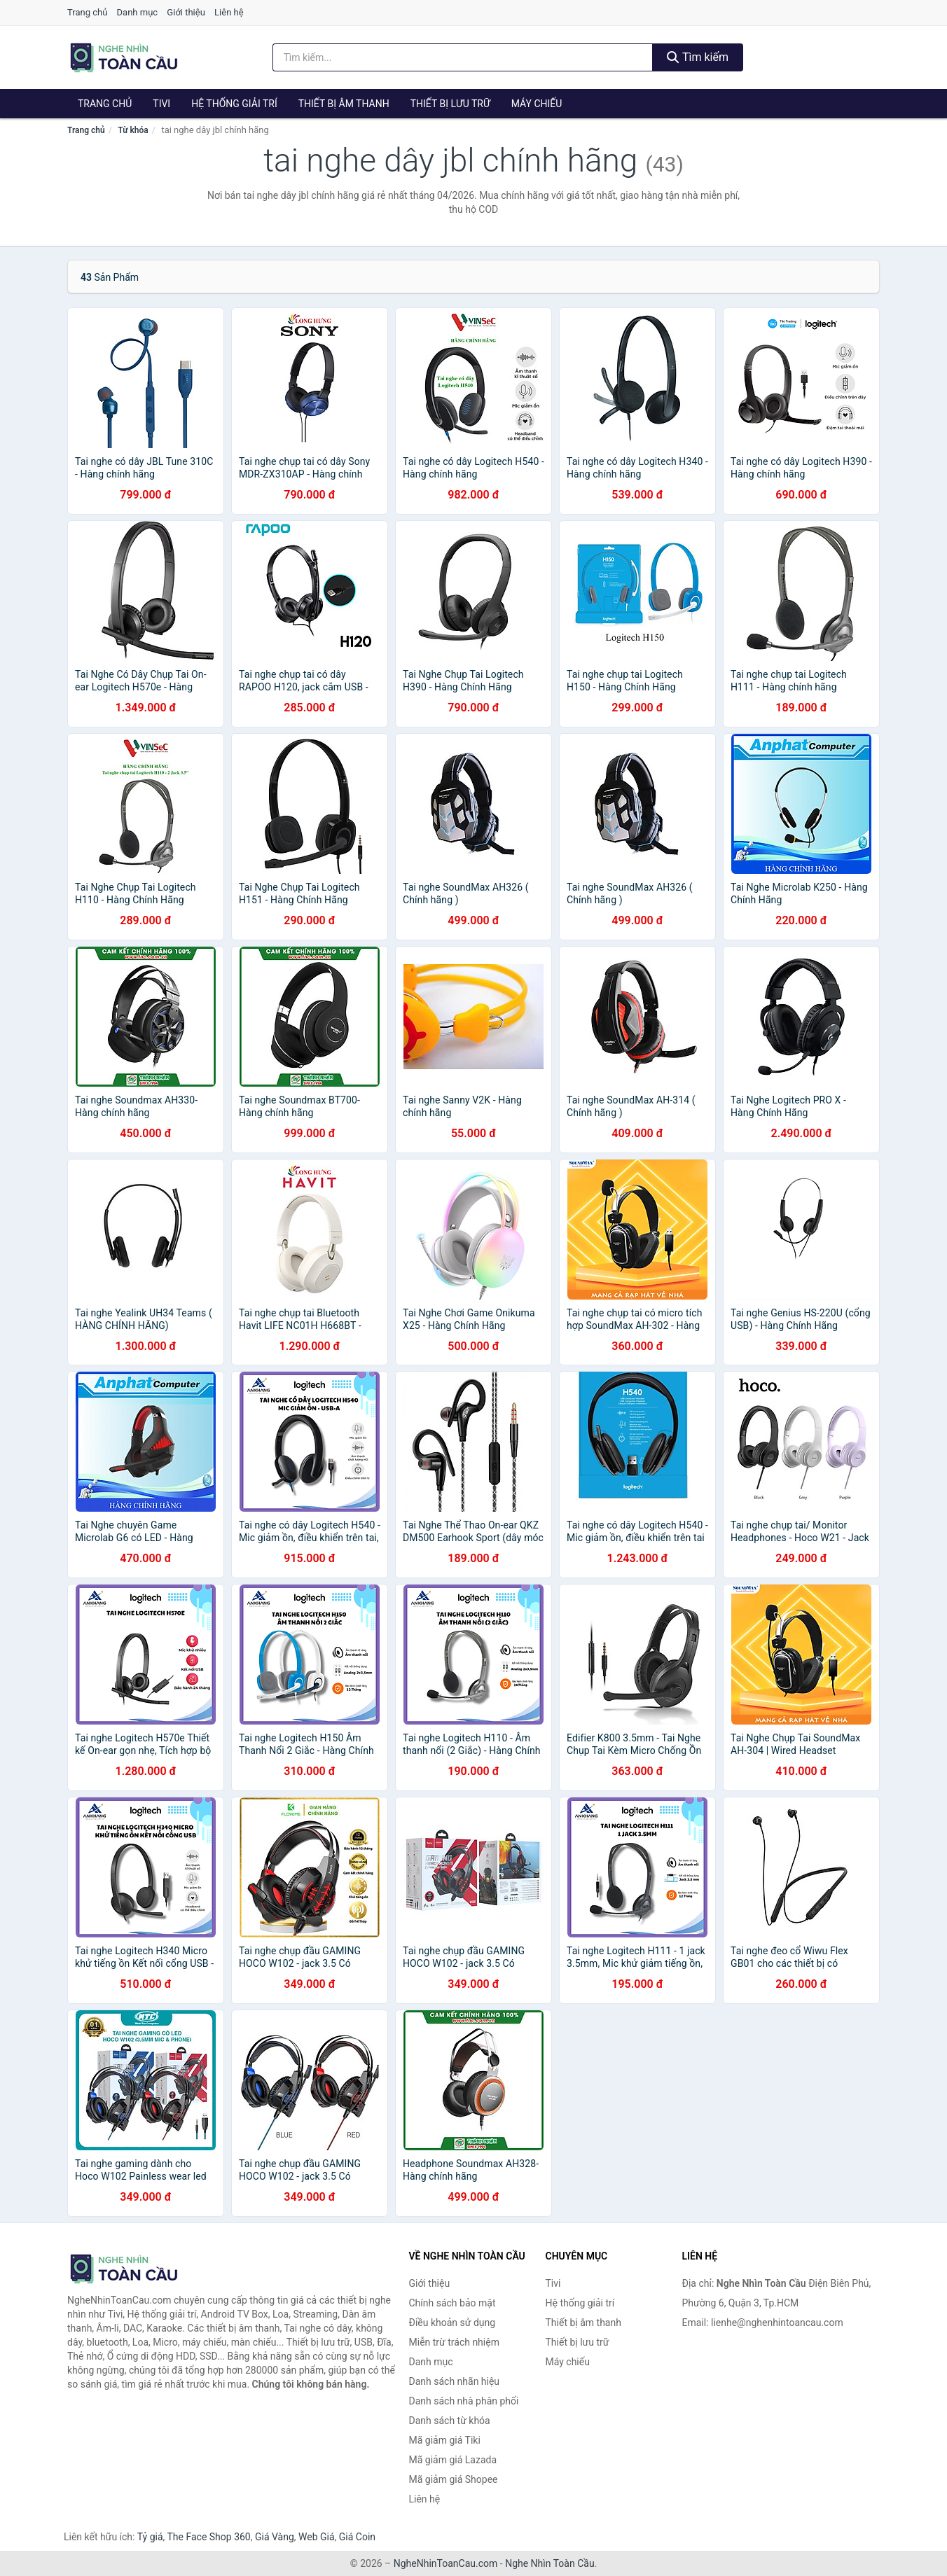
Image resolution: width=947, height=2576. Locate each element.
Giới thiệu (186, 12)
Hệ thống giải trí (234, 103)
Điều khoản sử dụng (452, 2322)
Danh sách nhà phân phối (464, 2401)
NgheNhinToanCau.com (446, 2563)
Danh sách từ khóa (449, 2420)
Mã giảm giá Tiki (445, 2440)
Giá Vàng (274, 2536)
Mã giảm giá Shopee (453, 2479)
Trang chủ (87, 12)
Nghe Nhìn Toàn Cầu (549, 2563)
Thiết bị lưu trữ (450, 103)
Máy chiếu (536, 103)
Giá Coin (357, 2536)
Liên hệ (229, 12)
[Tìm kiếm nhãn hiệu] (463, 57)
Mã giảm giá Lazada (453, 2459)
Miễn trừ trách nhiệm (454, 2342)
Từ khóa (133, 130)
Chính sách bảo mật (452, 2303)
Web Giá (316, 2536)
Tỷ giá (150, 2536)
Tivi (161, 103)
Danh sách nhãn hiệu (454, 2381)
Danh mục (137, 12)
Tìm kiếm (697, 57)
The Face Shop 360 (208, 2536)
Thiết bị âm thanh (343, 103)
